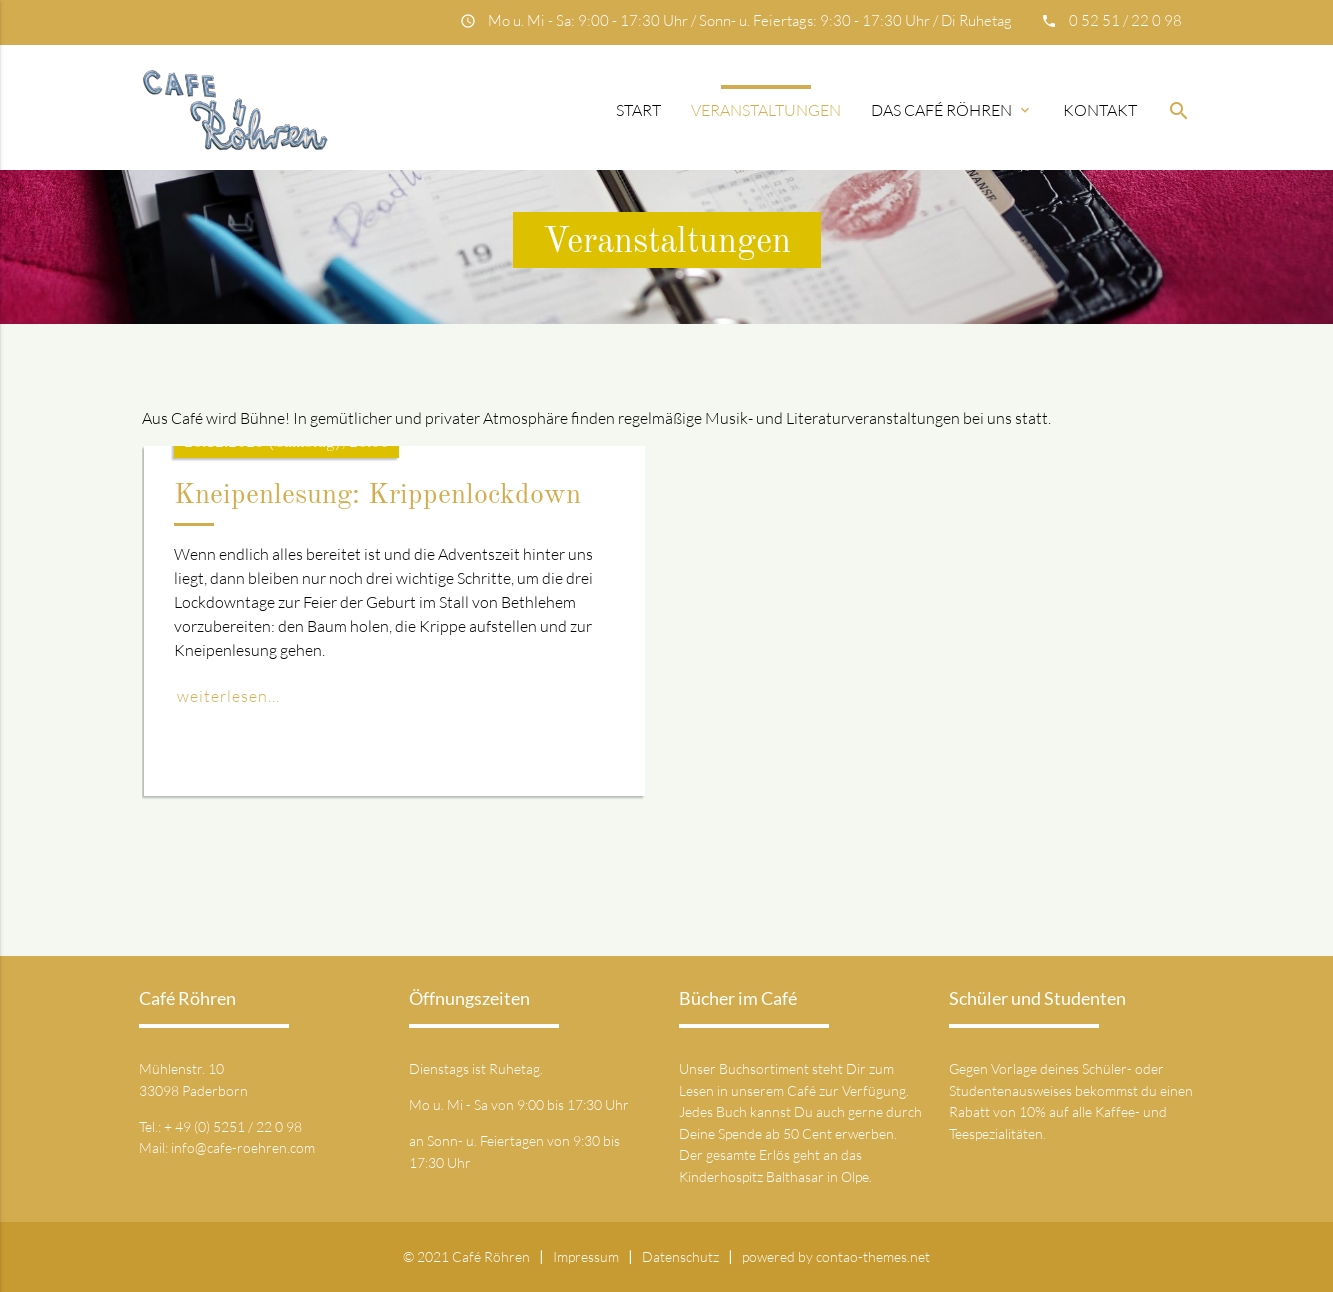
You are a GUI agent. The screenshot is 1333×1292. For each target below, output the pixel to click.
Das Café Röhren (952, 110)
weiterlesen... (228, 696)
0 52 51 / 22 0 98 (1125, 20)
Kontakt (1100, 110)
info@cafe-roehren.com (243, 1147)
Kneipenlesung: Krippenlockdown (377, 496)
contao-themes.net (873, 1256)
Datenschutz (680, 1256)
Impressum (586, 1256)
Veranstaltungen (766, 110)
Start (638, 110)
